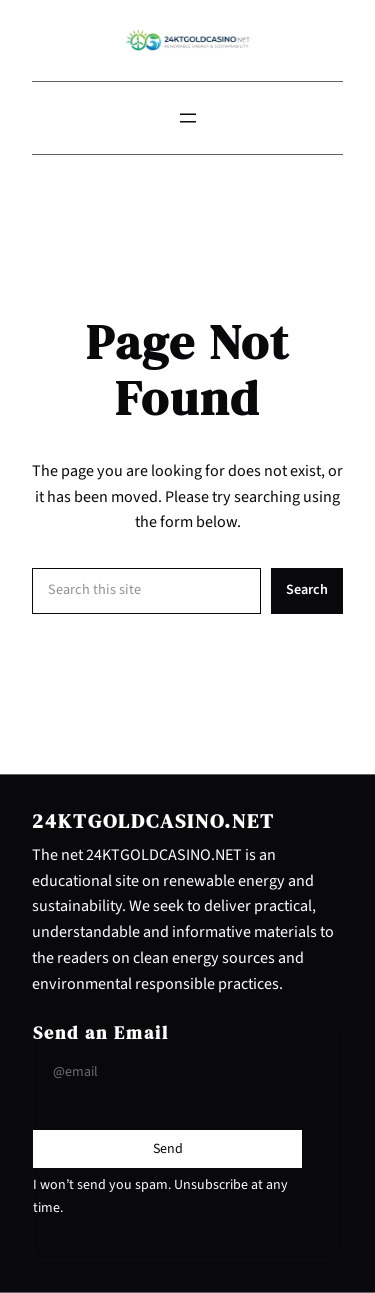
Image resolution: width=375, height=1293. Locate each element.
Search (307, 589)
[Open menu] (188, 118)
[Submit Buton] (168, 1149)
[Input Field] (167, 1072)
